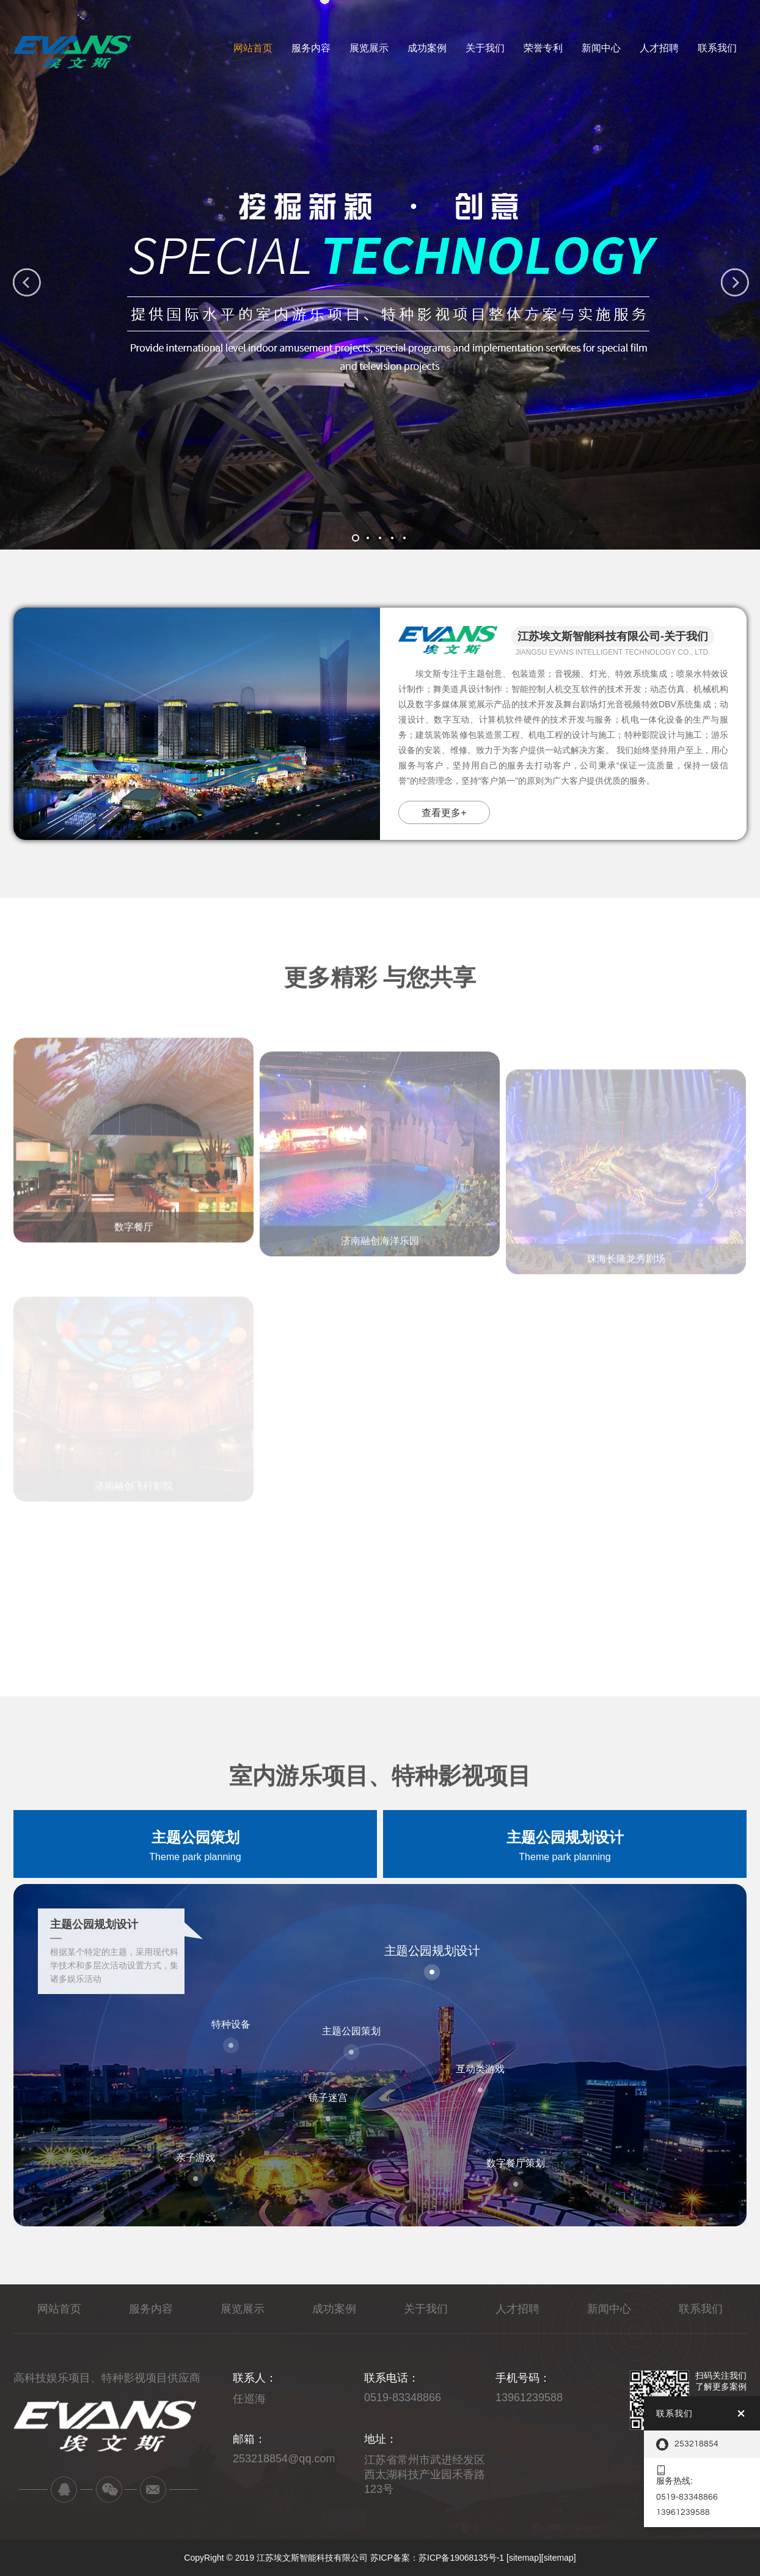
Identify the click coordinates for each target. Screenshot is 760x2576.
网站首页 (59, 2309)
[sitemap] (523, 2558)
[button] (355, 538)
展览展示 (243, 2309)
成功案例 (334, 2309)
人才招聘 (517, 2309)
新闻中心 (609, 2309)
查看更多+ (444, 813)
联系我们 (701, 2309)
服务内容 (151, 2309)
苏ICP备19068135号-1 (461, 2558)
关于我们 (426, 2309)
